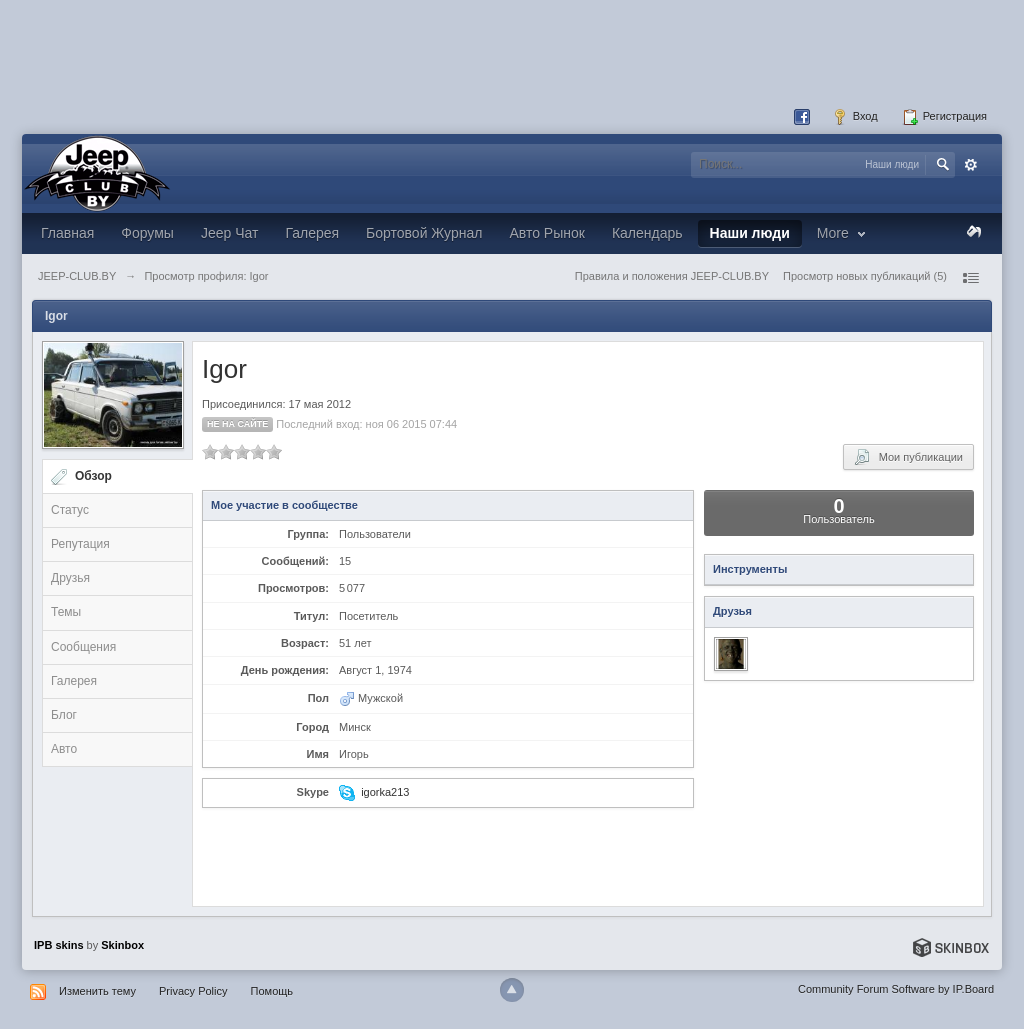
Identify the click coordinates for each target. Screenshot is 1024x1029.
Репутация (80, 544)
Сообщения (83, 647)
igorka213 (385, 792)
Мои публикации (908, 457)
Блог (64, 715)
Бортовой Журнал (424, 233)
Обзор (93, 476)
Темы (66, 612)
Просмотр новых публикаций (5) (865, 276)
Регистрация (944, 117)
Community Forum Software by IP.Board (896, 989)
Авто (64, 749)
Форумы (147, 233)
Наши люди (750, 233)
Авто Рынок (546, 233)
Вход (855, 117)
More (843, 233)
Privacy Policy (193, 991)
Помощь (272, 991)
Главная (67, 233)
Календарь (647, 233)
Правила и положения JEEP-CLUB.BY (672, 276)
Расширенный (971, 165)
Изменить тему (97, 991)
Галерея (312, 233)
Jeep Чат (229, 233)
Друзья (70, 578)
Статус (70, 510)
